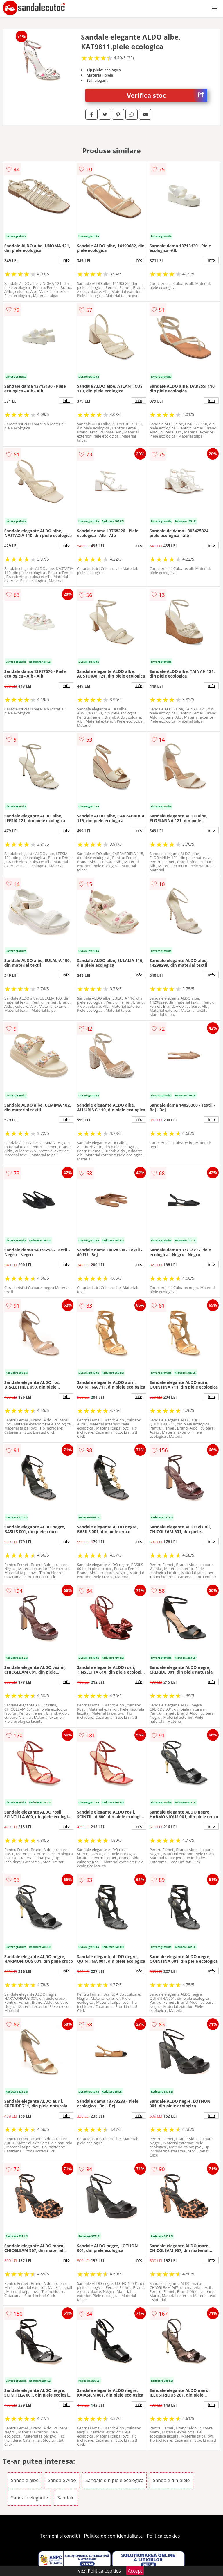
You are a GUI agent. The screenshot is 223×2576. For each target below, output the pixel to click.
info (66, 260)
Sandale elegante (29, 2498)
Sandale (65, 2498)
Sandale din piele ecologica (114, 2480)
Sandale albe (25, 2480)
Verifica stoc (167, 95)
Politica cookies (163, 2536)
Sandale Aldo (62, 2480)
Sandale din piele (171, 2480)
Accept (135, 2571)
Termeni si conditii (60, 2536)
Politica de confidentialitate (113, 2536)
